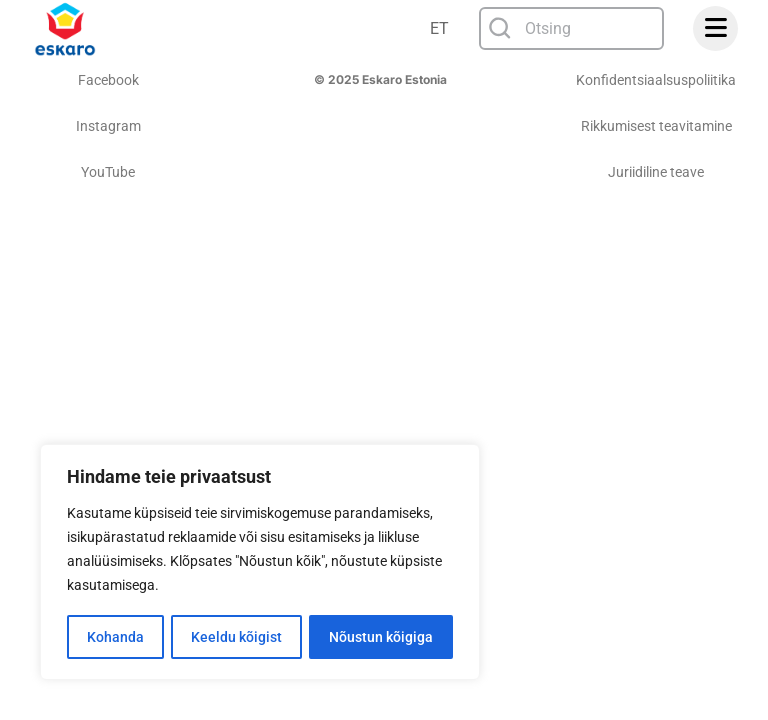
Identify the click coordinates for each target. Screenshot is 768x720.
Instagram (108, 126)
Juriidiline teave (656, 172)
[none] (441, 28)
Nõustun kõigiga (381, 637)
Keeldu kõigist (236, 637)
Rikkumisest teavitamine (656, 126)
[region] (260, 563)
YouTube (108, 172)
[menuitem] (441, 28)
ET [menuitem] (439, 28)
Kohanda (115, 637)
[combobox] (571, 28)
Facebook (108, 80)
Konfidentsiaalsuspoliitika (656, 80)
